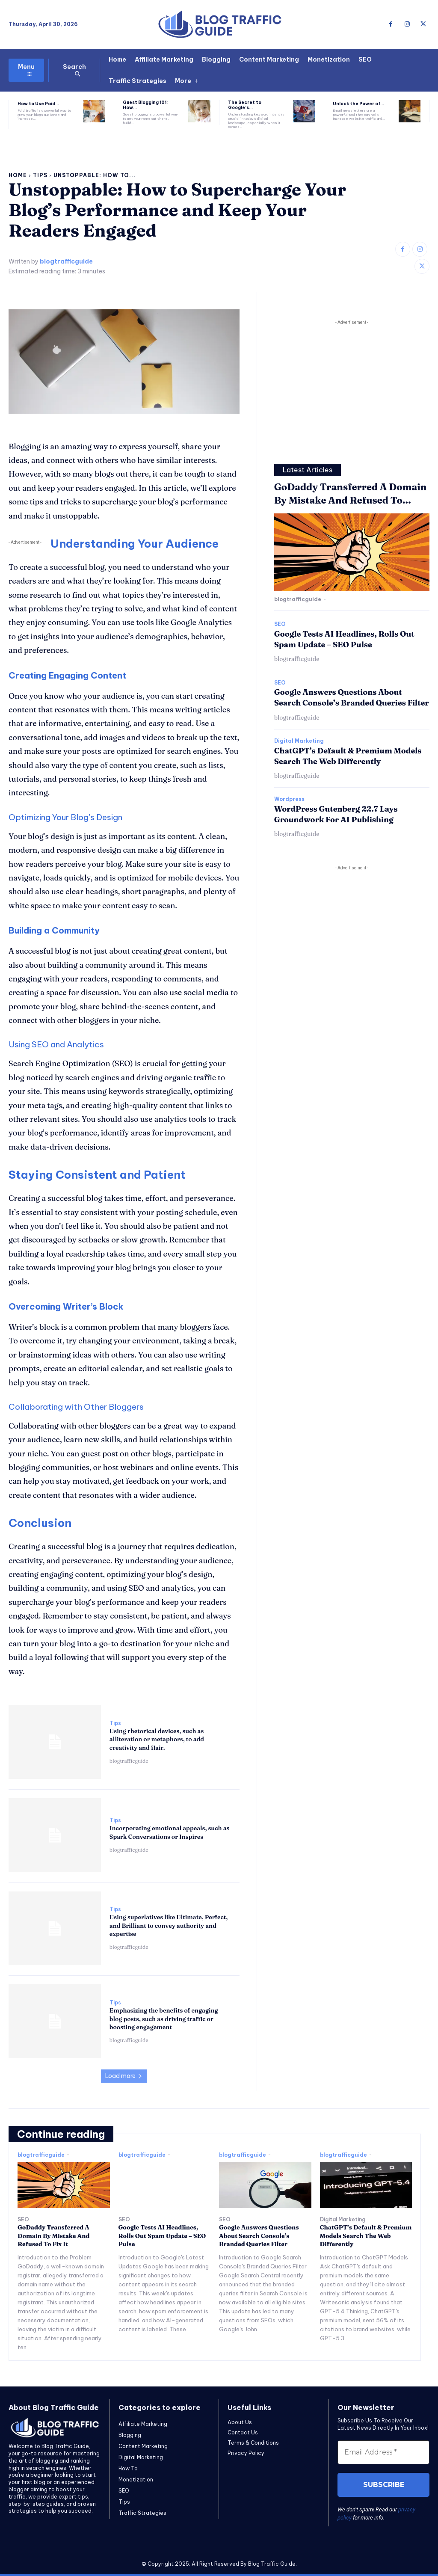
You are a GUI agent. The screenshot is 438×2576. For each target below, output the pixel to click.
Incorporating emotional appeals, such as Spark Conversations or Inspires (170, 1832)
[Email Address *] (383, 2452)
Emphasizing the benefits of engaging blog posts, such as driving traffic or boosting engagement (164, 2019)
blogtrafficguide (66, 261)
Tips (40, 175)
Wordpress (289, 799)
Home (18, 175)
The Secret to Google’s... (244, 105)
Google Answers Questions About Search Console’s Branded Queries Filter (351, 697)
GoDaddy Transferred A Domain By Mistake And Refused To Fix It (53, 2235)
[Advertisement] (351, 387)
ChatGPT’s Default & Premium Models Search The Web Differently (366, 2235)
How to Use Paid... (38, 104)
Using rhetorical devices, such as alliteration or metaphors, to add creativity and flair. (157, 1739)
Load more (123, 2076)
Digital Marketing (299, 741)
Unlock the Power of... (358, 104)
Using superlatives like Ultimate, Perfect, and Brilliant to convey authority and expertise (169, 1925)
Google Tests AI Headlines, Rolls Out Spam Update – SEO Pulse (162, 2235)
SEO (280, 624)
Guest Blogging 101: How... (145, 105)
